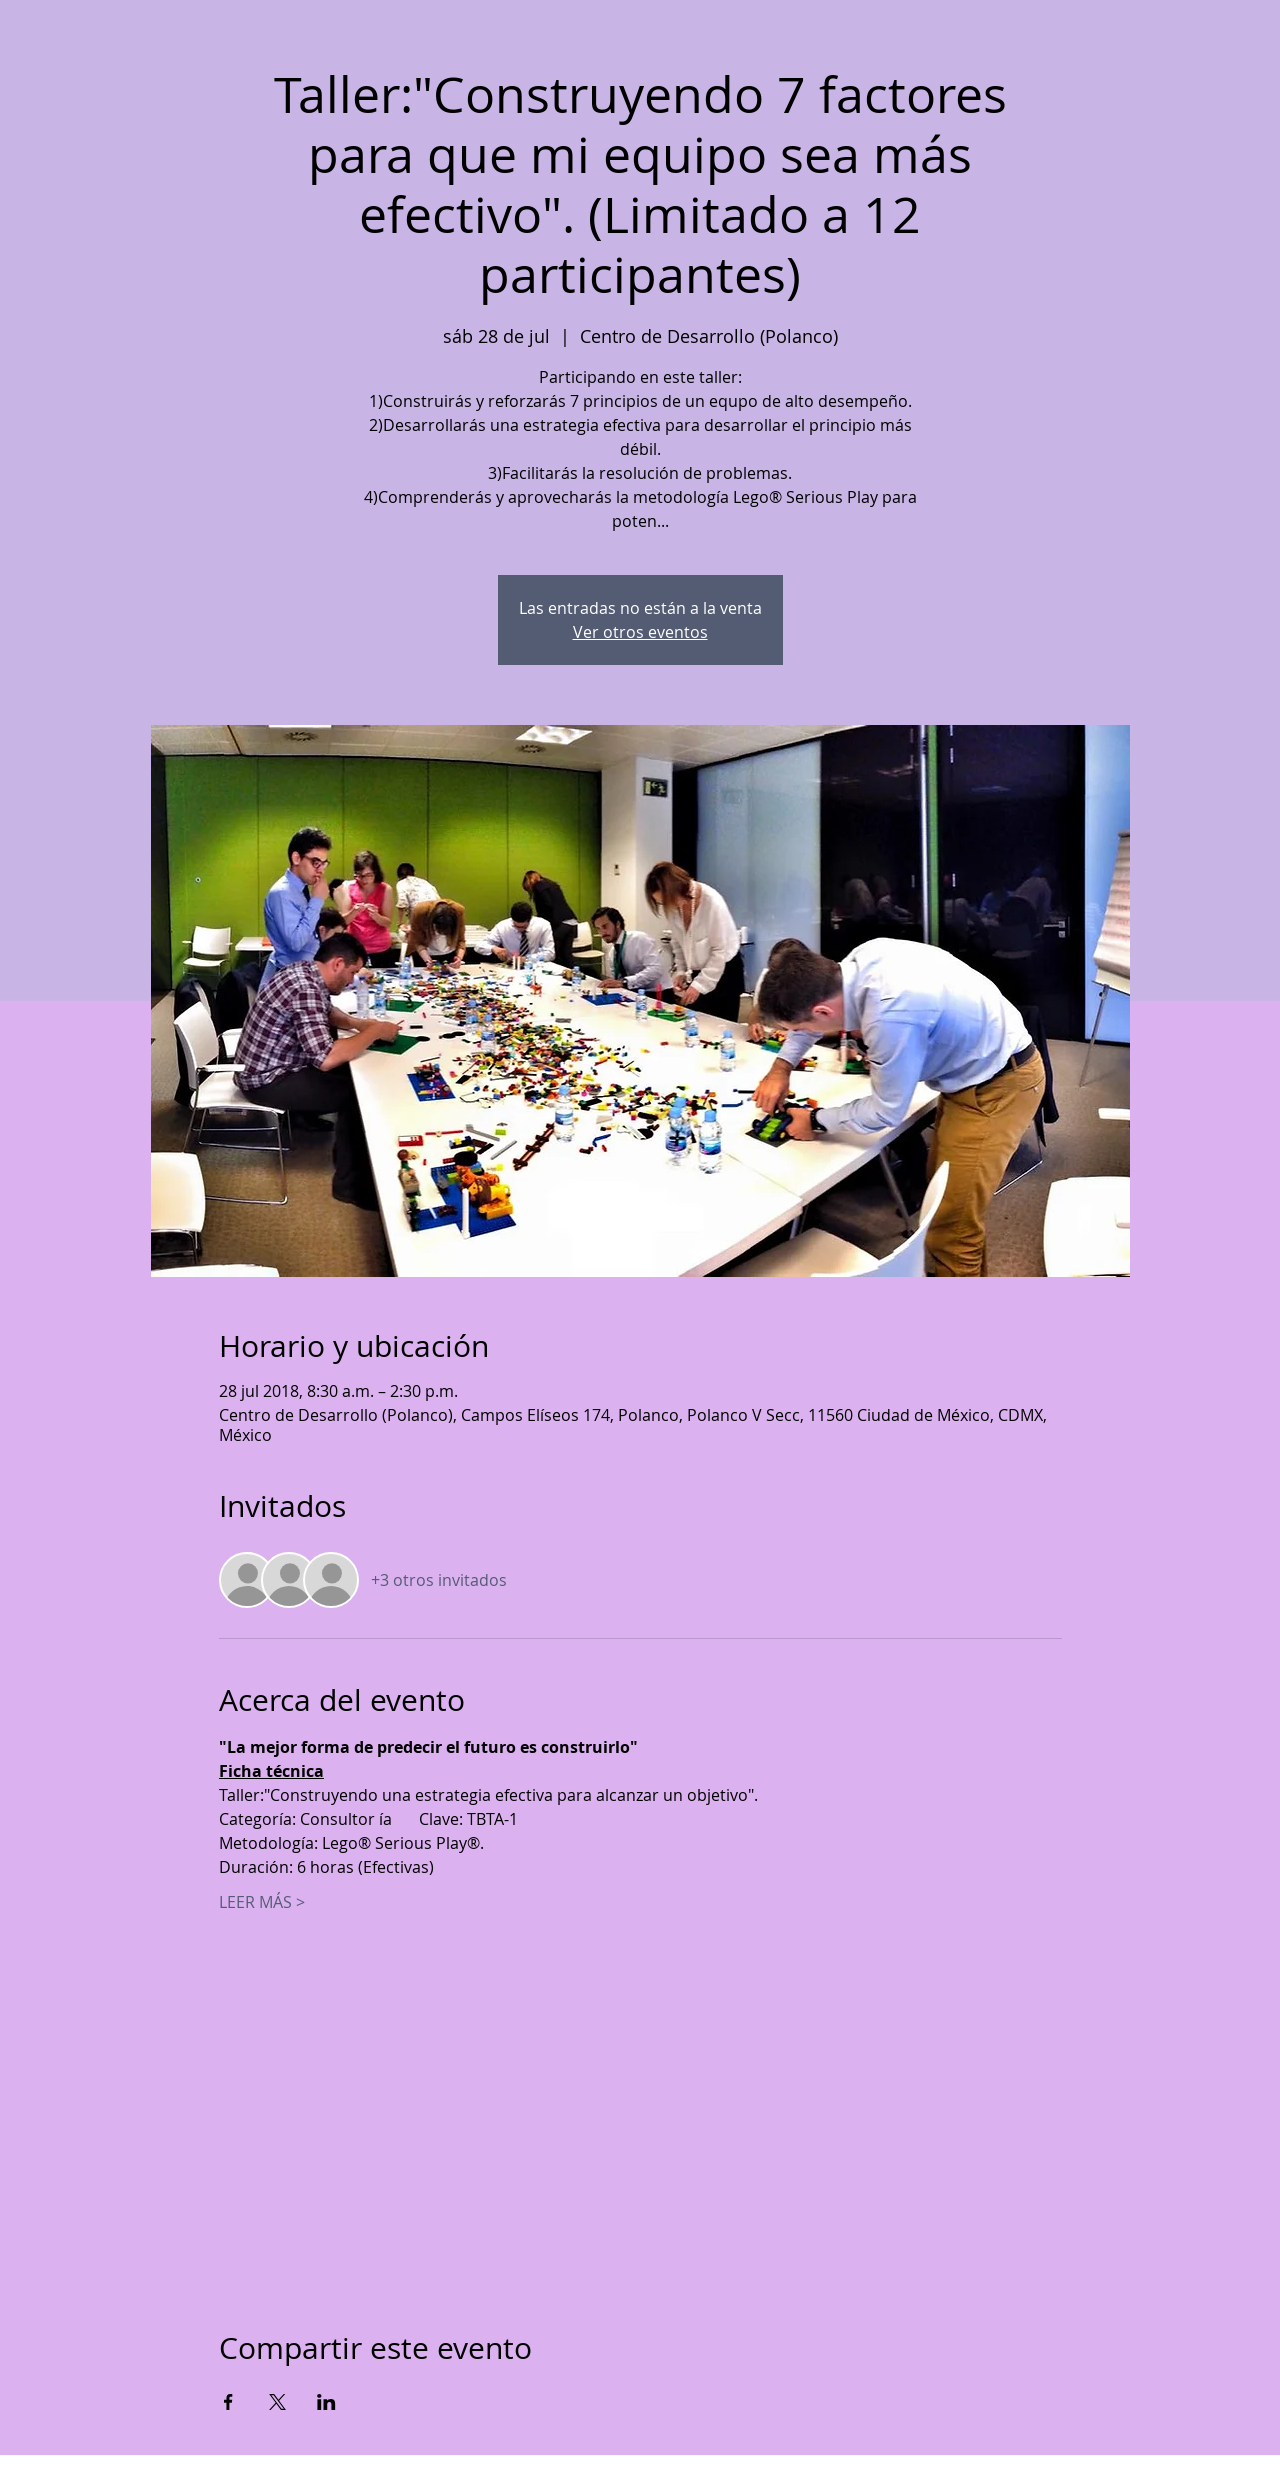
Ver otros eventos (640, 632)
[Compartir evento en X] (277, 2402)
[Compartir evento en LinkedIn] (326, 2402)
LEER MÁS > (262, 1902)
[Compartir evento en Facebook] (228, 2402)
